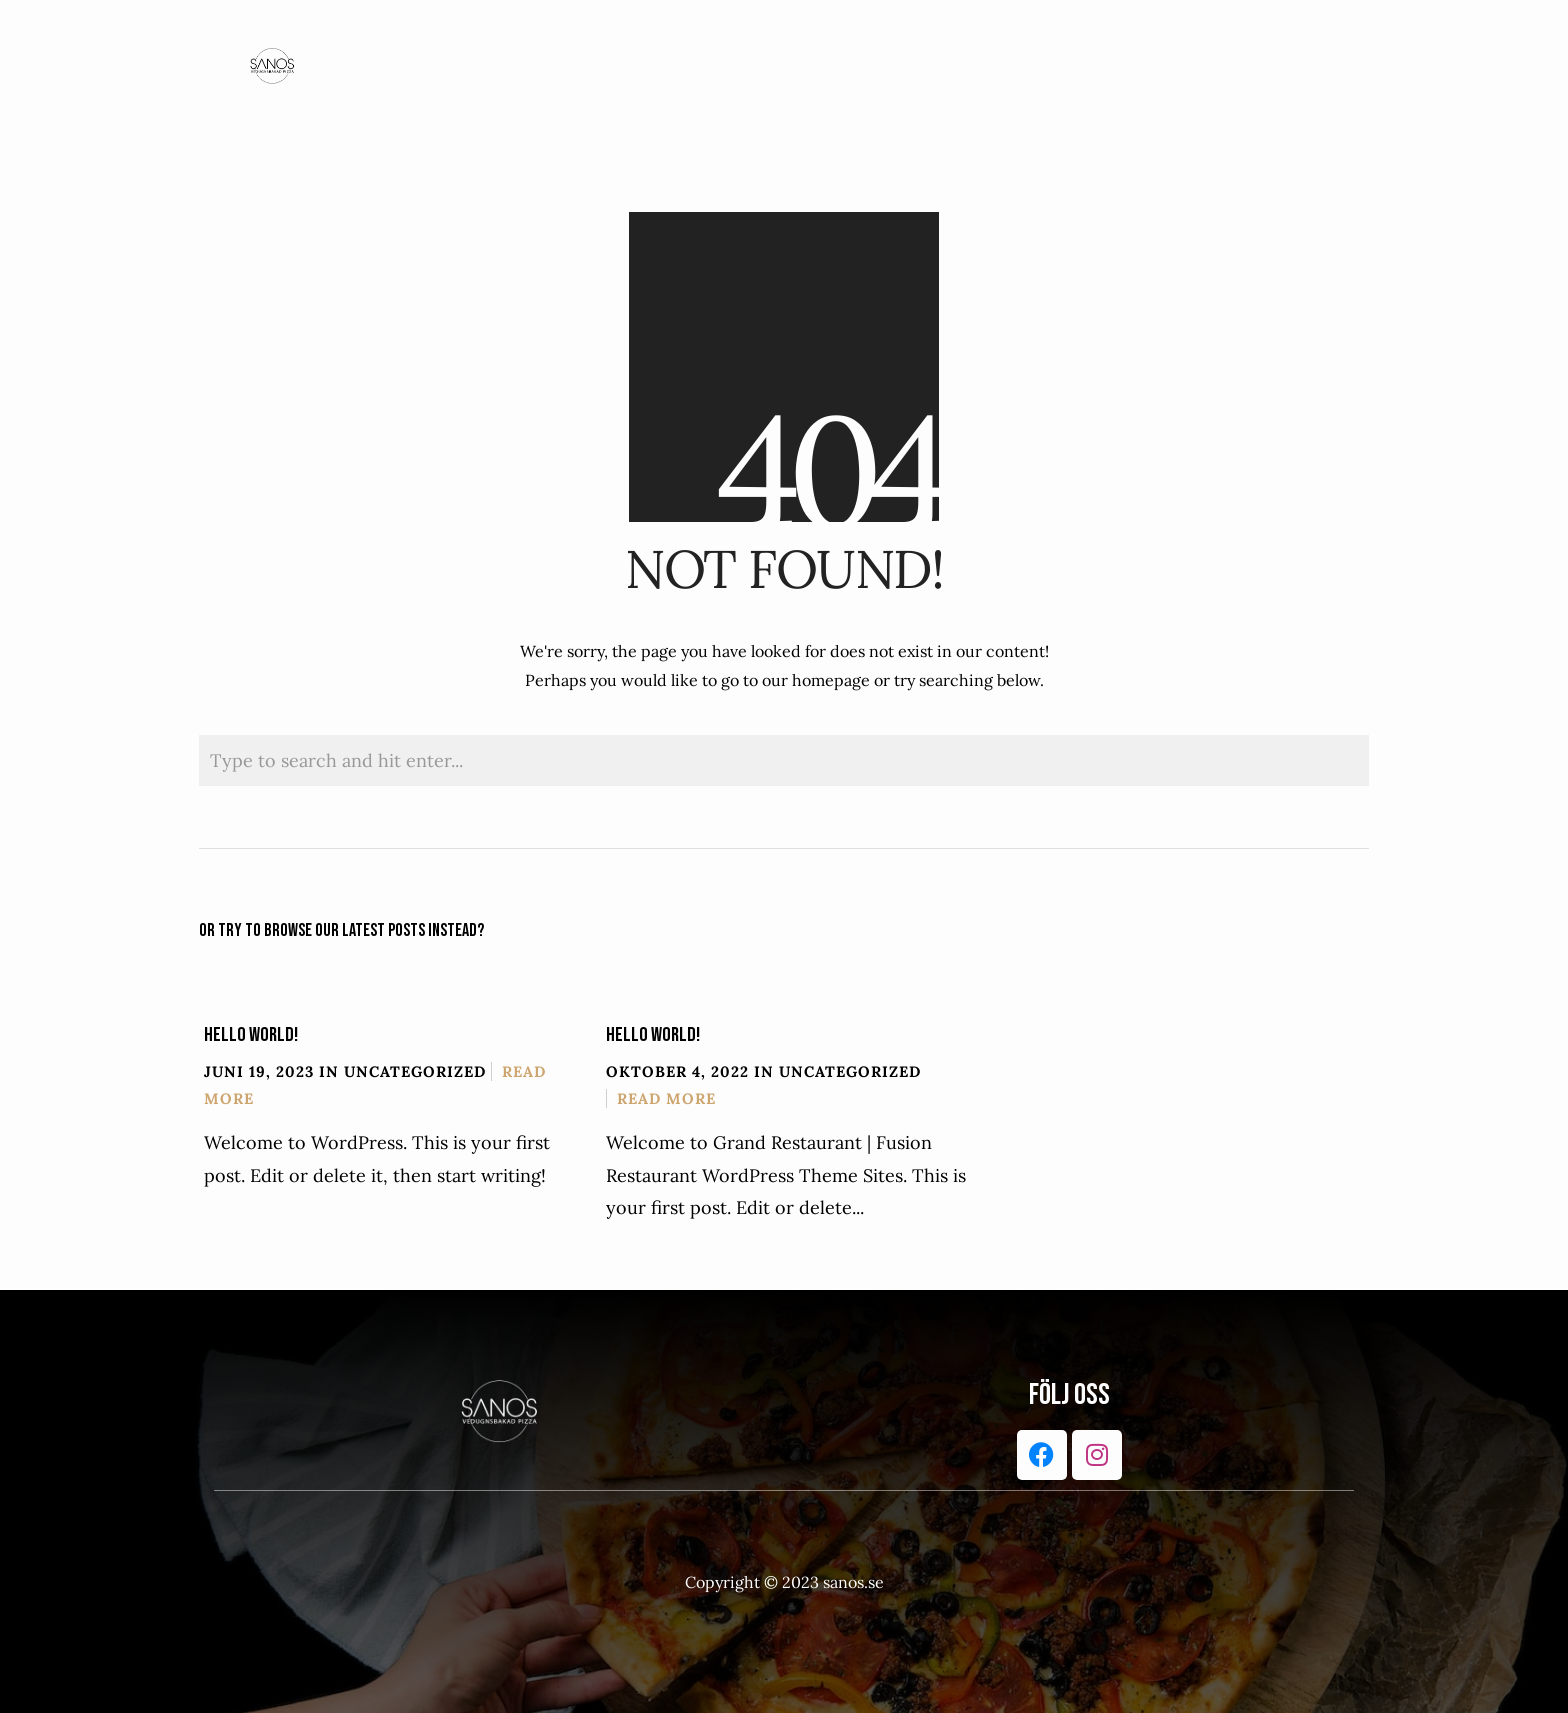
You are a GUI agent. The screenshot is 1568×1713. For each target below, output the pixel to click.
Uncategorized (415, 1071)
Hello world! (251, 1035)
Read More (666, 1098)
